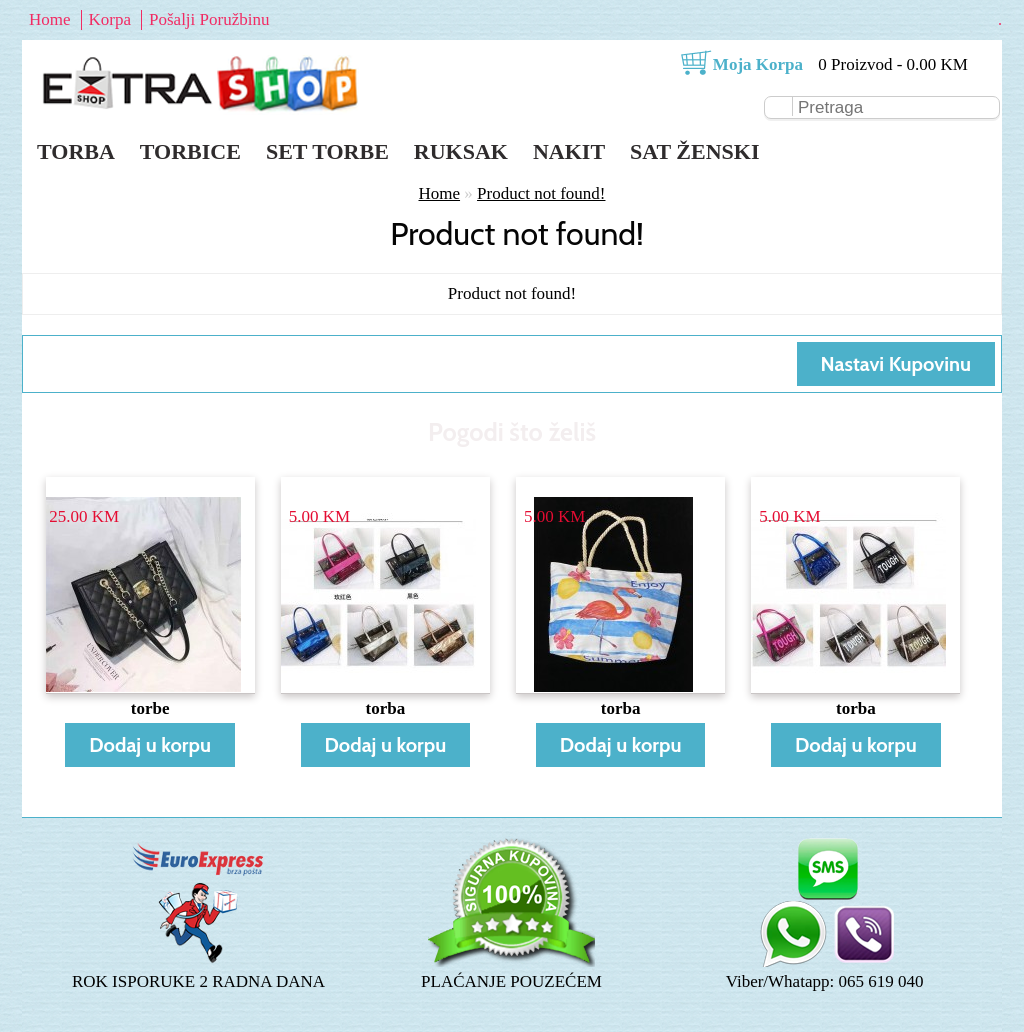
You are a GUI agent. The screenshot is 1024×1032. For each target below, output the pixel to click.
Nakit (569, 151)
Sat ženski (694, 151)
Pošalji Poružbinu (209, 19)
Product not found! (541, 193)
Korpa (110, 19)
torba (386, 708)
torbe (150, 708)
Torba (76, 151)
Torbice (190, 151)
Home (50, 19)
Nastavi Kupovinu (896, 364)
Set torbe (327, 151)
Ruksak (461, 151)
